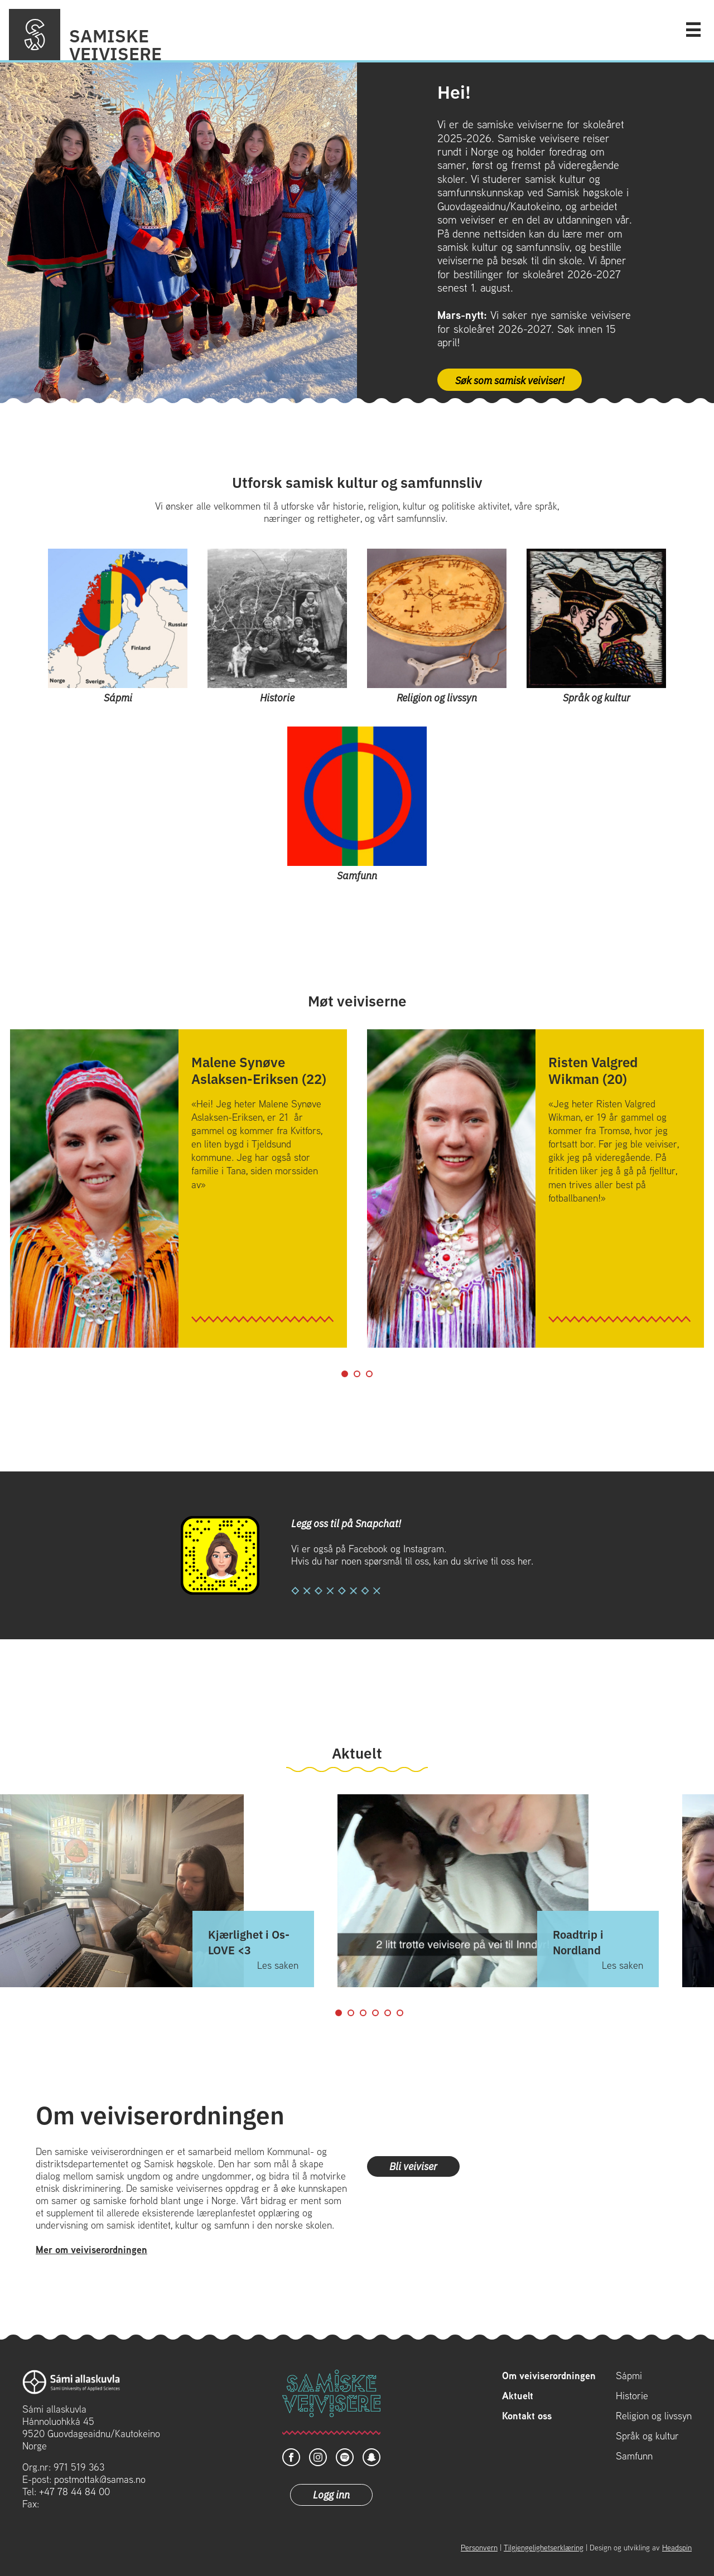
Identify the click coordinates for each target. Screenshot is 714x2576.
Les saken (277, 1965)
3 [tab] (369, 1374)
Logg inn (331, 2494)
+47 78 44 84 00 (74, 2491)
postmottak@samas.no (100, 2479)
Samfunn (634, 2456)
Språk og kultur (647, 2436)
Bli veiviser (413, 2165)
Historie (632, 2396)
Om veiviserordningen (549, 2376)
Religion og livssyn (654, 2416)
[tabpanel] (178, 1188)
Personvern (479, 2547)
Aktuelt (517, 2396)
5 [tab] (387, 2013)
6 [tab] (400, 2013)
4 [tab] (375, 2013)
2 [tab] (357, 1374)
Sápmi (629, 2376)
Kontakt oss (527, 2416)
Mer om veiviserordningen (91, 2250)
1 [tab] (344, 1374)
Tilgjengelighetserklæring (543, 2547)
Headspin (677, 2547)
